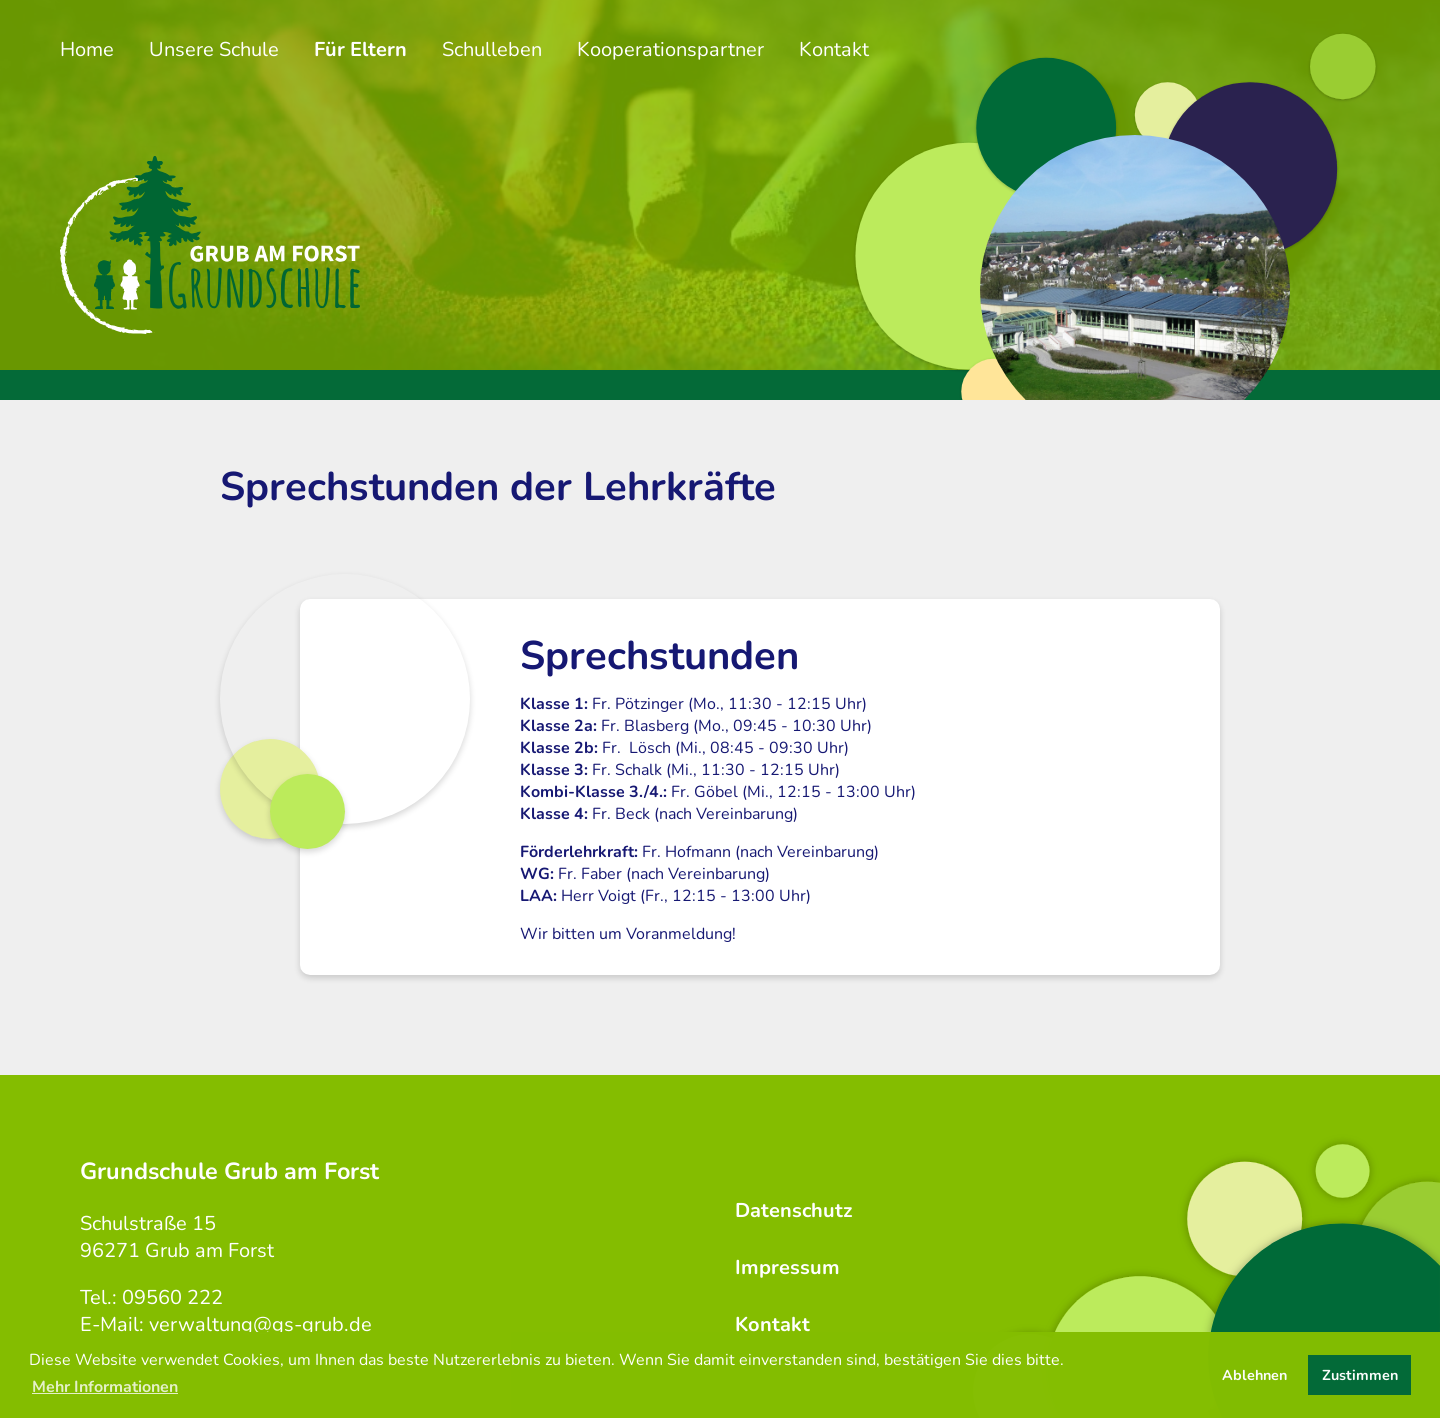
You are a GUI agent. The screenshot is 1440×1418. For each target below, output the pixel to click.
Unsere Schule (214, 49)
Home (87, 49)
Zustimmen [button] (1360, 1375)
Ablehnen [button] (1254, 1375)
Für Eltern (360, 49)
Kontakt (834, 49)
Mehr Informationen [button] (105, 1387)
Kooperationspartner (670, 49)
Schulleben (492, 49)
